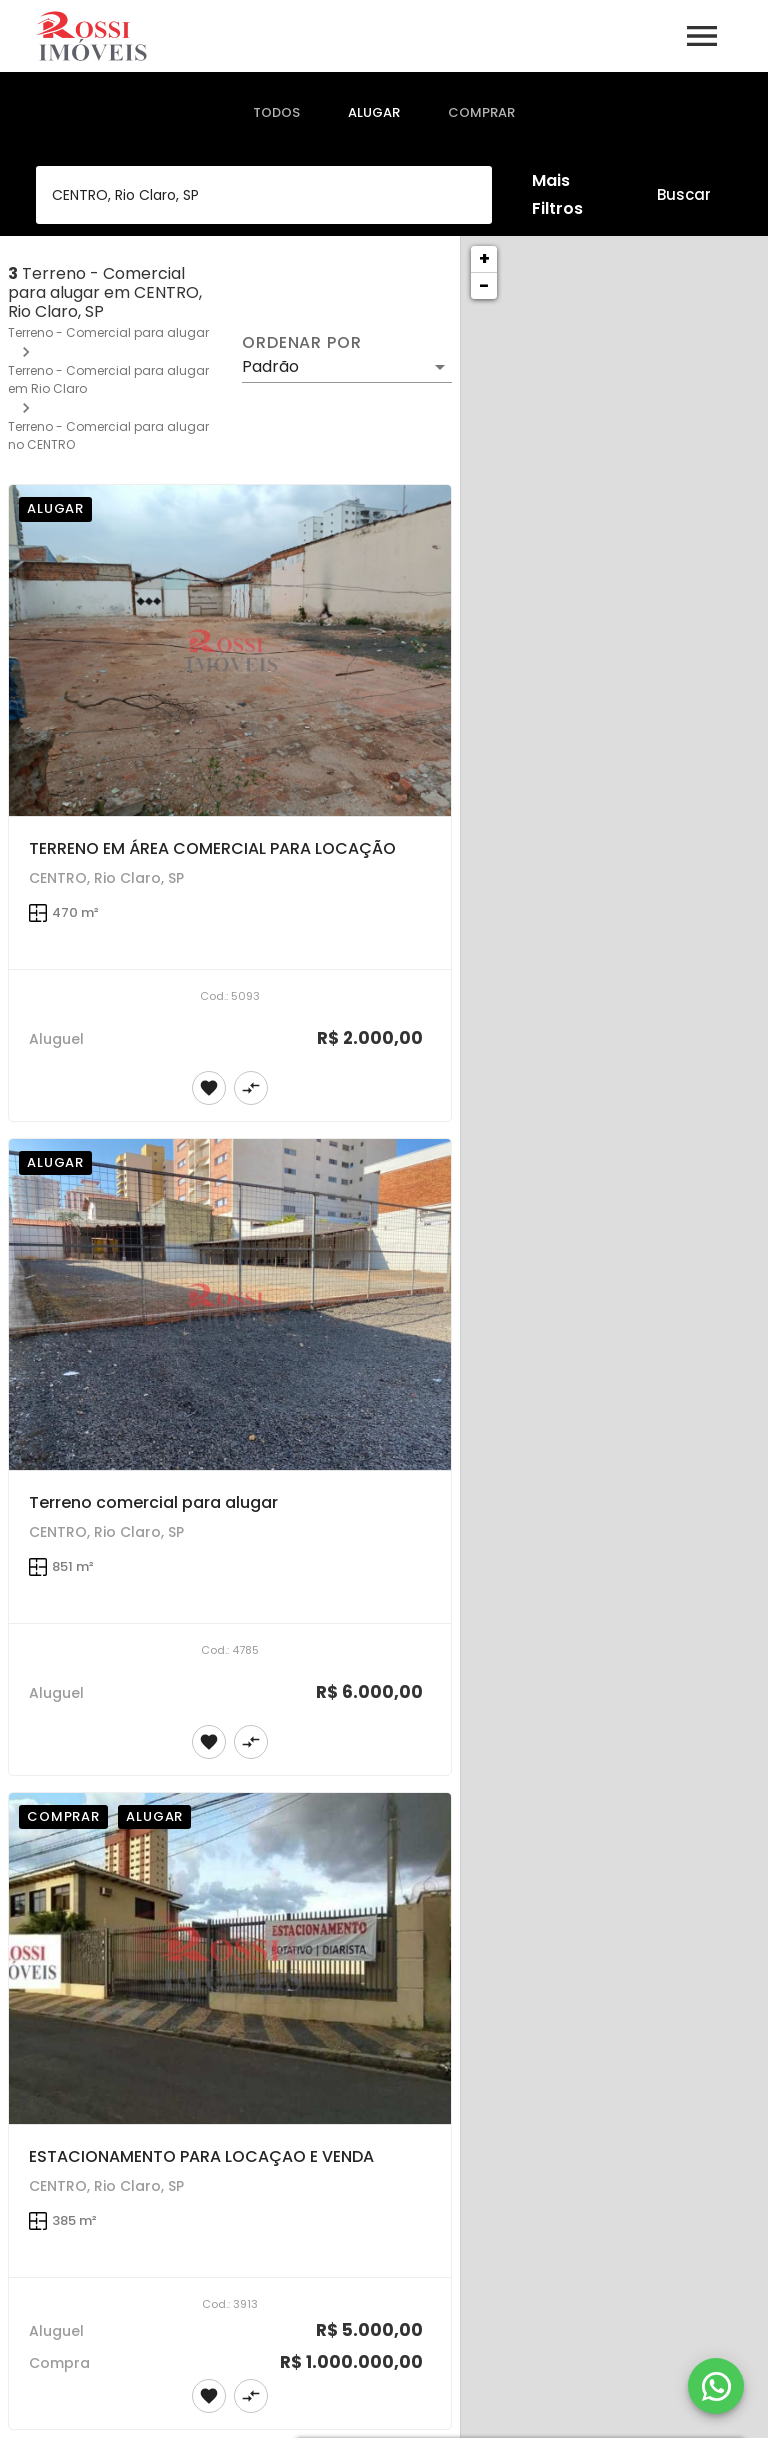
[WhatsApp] (716, 2386)
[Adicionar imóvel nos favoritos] (209, 1088)
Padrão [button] (270, 366)
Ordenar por (302, 343)
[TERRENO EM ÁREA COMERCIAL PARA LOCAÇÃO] (230, 651)
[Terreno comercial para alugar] (230, 1305)
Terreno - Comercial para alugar (108, 332)
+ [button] (484, 258)
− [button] (484, 285)
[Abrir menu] (702, 36)
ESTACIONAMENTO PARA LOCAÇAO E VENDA (201, 2156)
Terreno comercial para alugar (153, 1502)
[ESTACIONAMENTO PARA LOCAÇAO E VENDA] (230, 1959)
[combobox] (264, 195)
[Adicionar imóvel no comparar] (251, 1088)
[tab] (276, 113)
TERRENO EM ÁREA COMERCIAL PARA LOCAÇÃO (212, 848)
